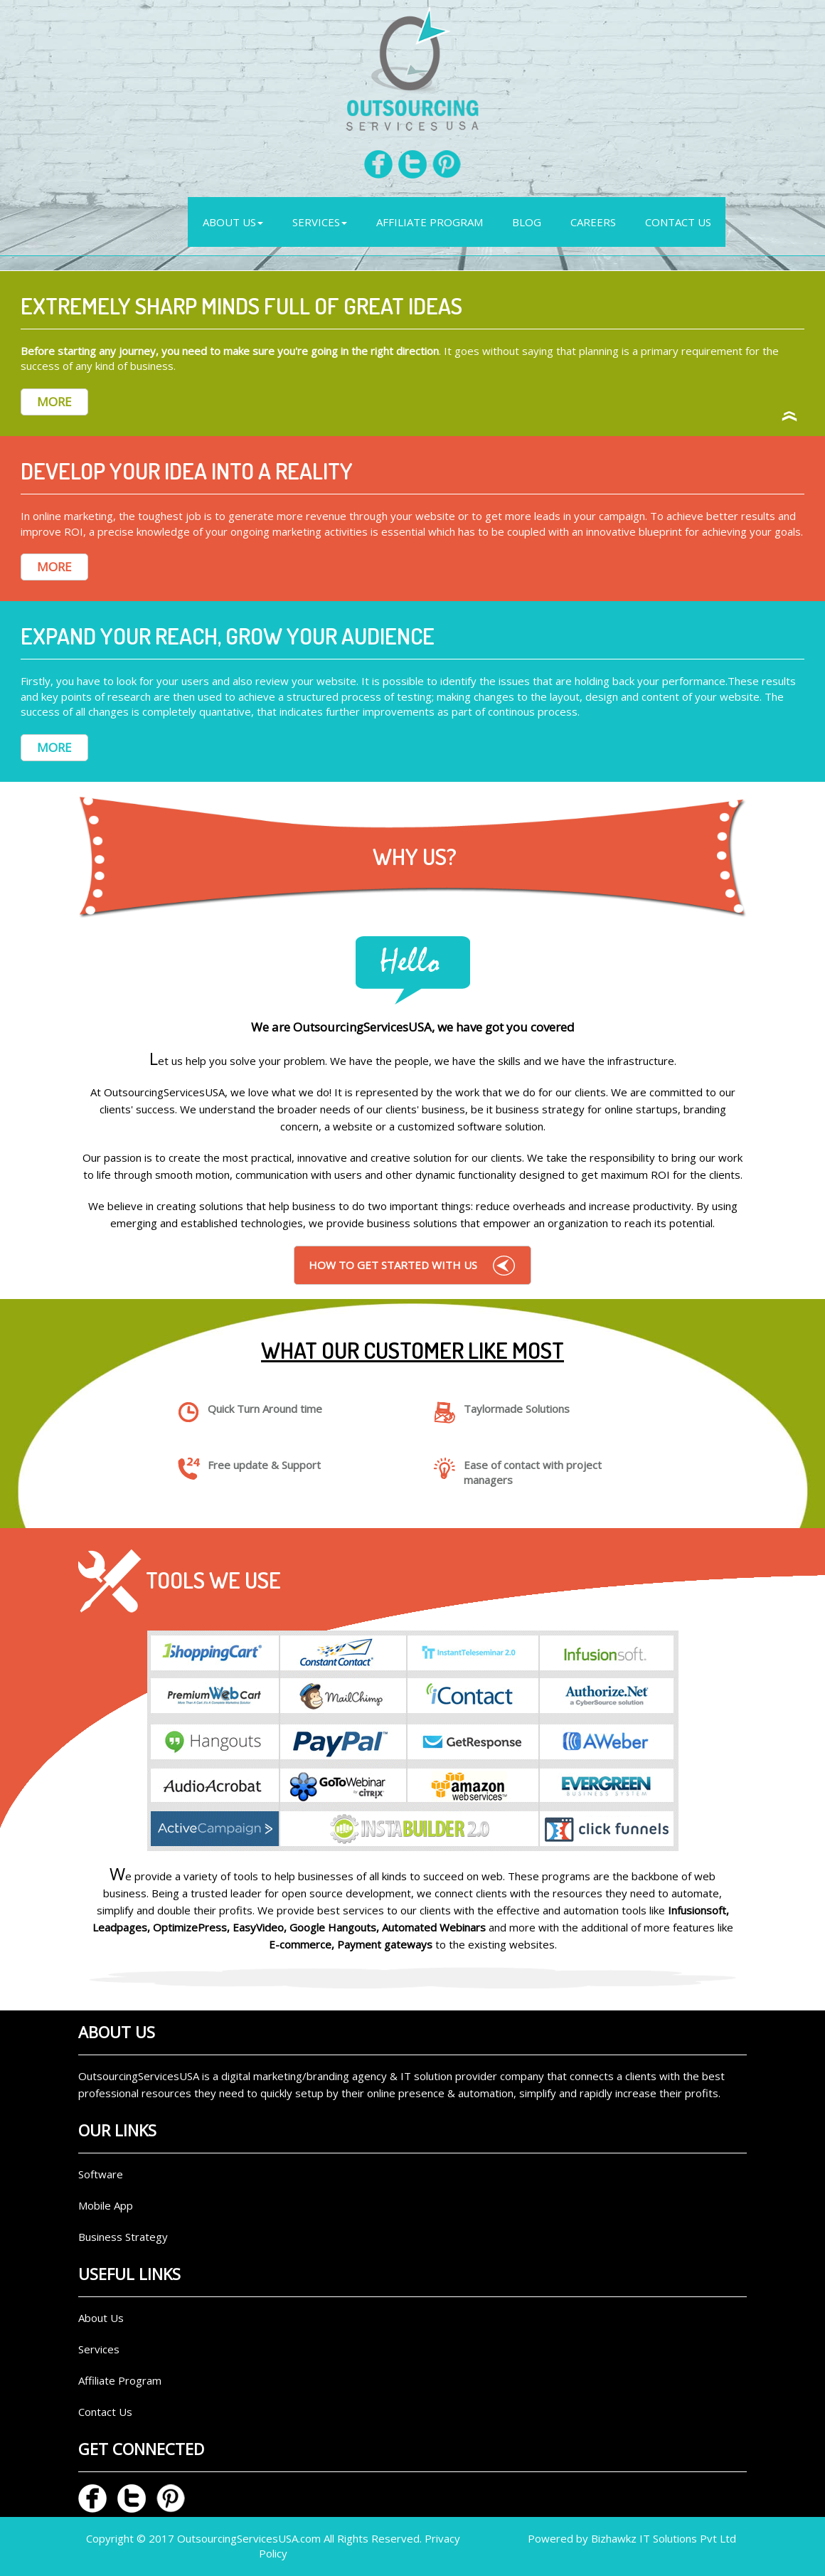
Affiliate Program (119, 2380)
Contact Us (678, 222)
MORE (54, 401)
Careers (593, 222)
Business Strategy (123, 2237)
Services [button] (319, 222)
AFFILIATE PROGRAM (429, 222)
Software (100, 2174)
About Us (101, 2318)
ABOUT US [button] (233, 222)
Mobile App (105, 2205)
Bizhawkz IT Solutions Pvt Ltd (663, 2538)
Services (98, 2349)
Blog (526, 222)
